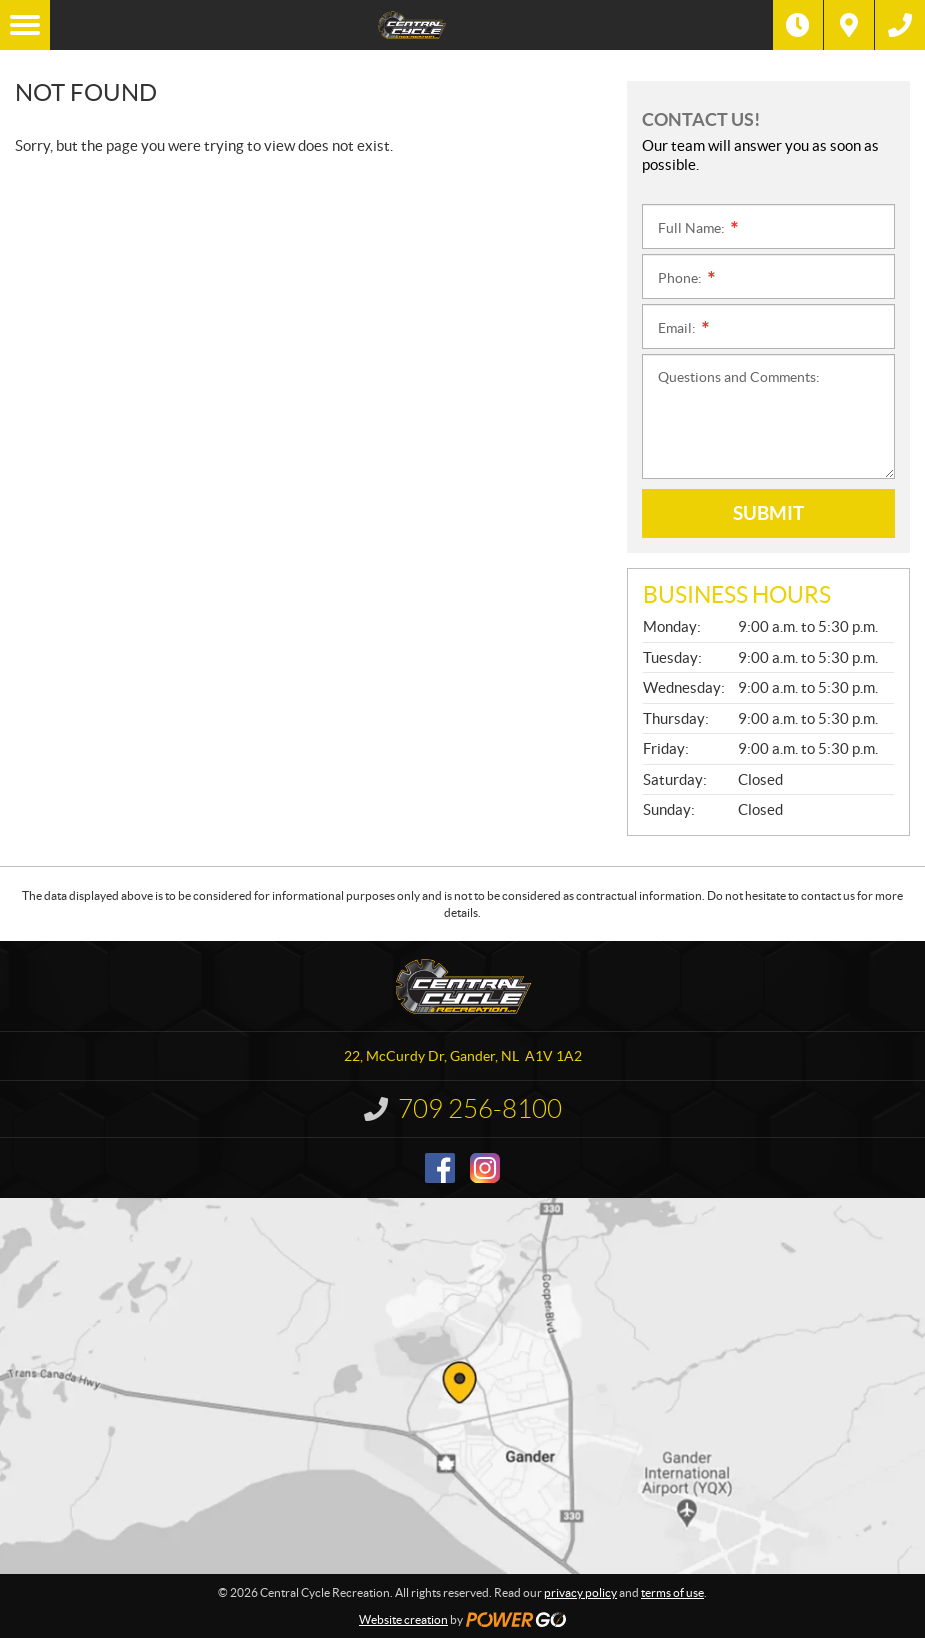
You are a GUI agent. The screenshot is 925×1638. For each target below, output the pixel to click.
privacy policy (580, 1592)
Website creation (403, 1619)
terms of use (672, 1592)
